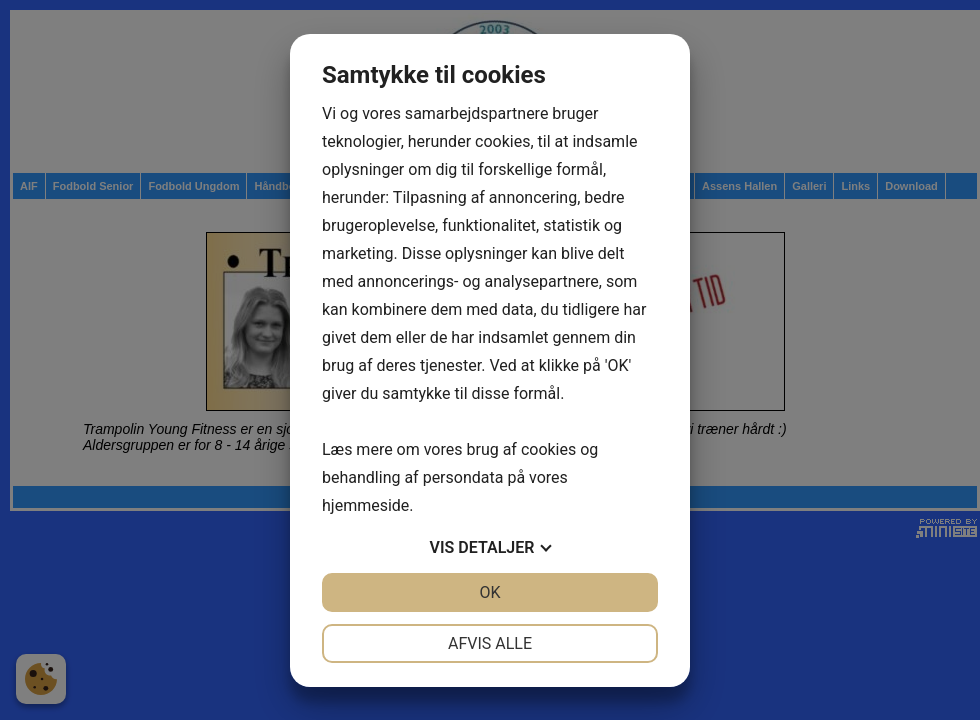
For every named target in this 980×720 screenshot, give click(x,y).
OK (489, 592)
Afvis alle (490, 643)
